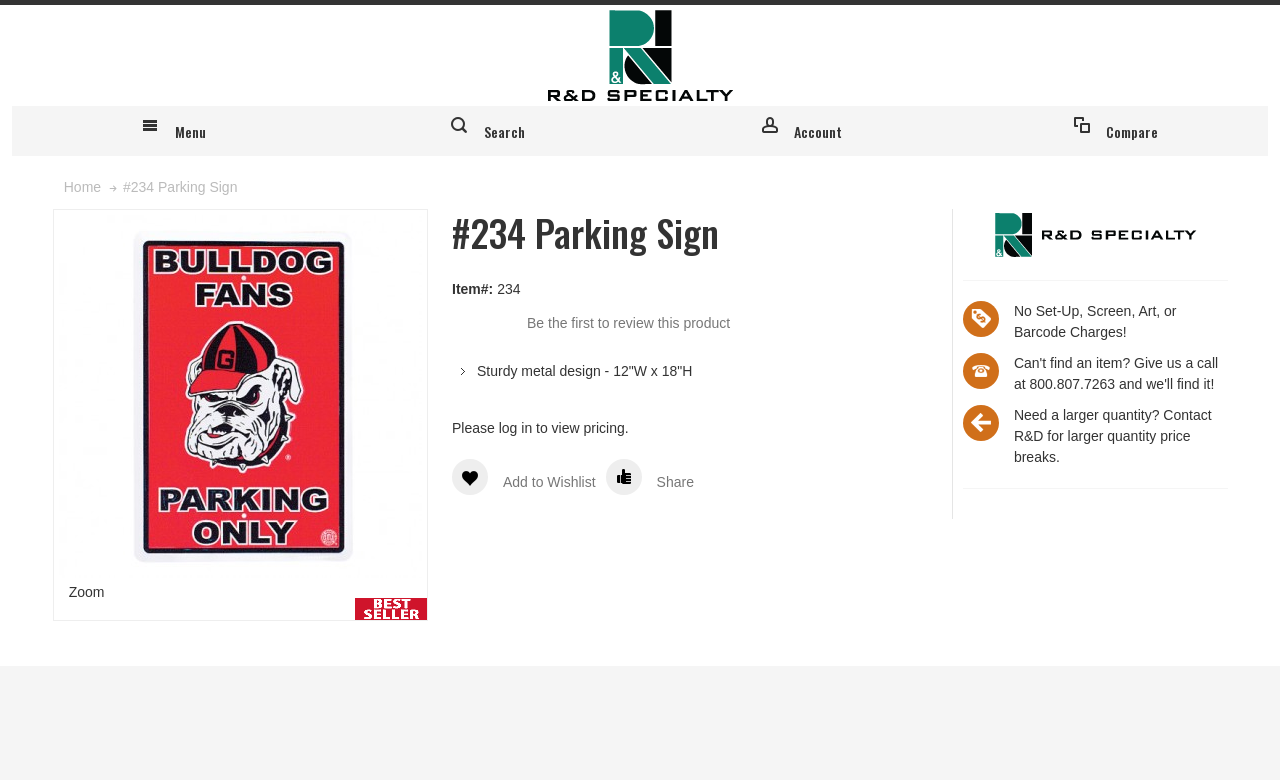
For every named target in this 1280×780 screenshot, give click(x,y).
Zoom (87, 705)
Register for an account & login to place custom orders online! (1037, 23)
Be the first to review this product (628, 436)
